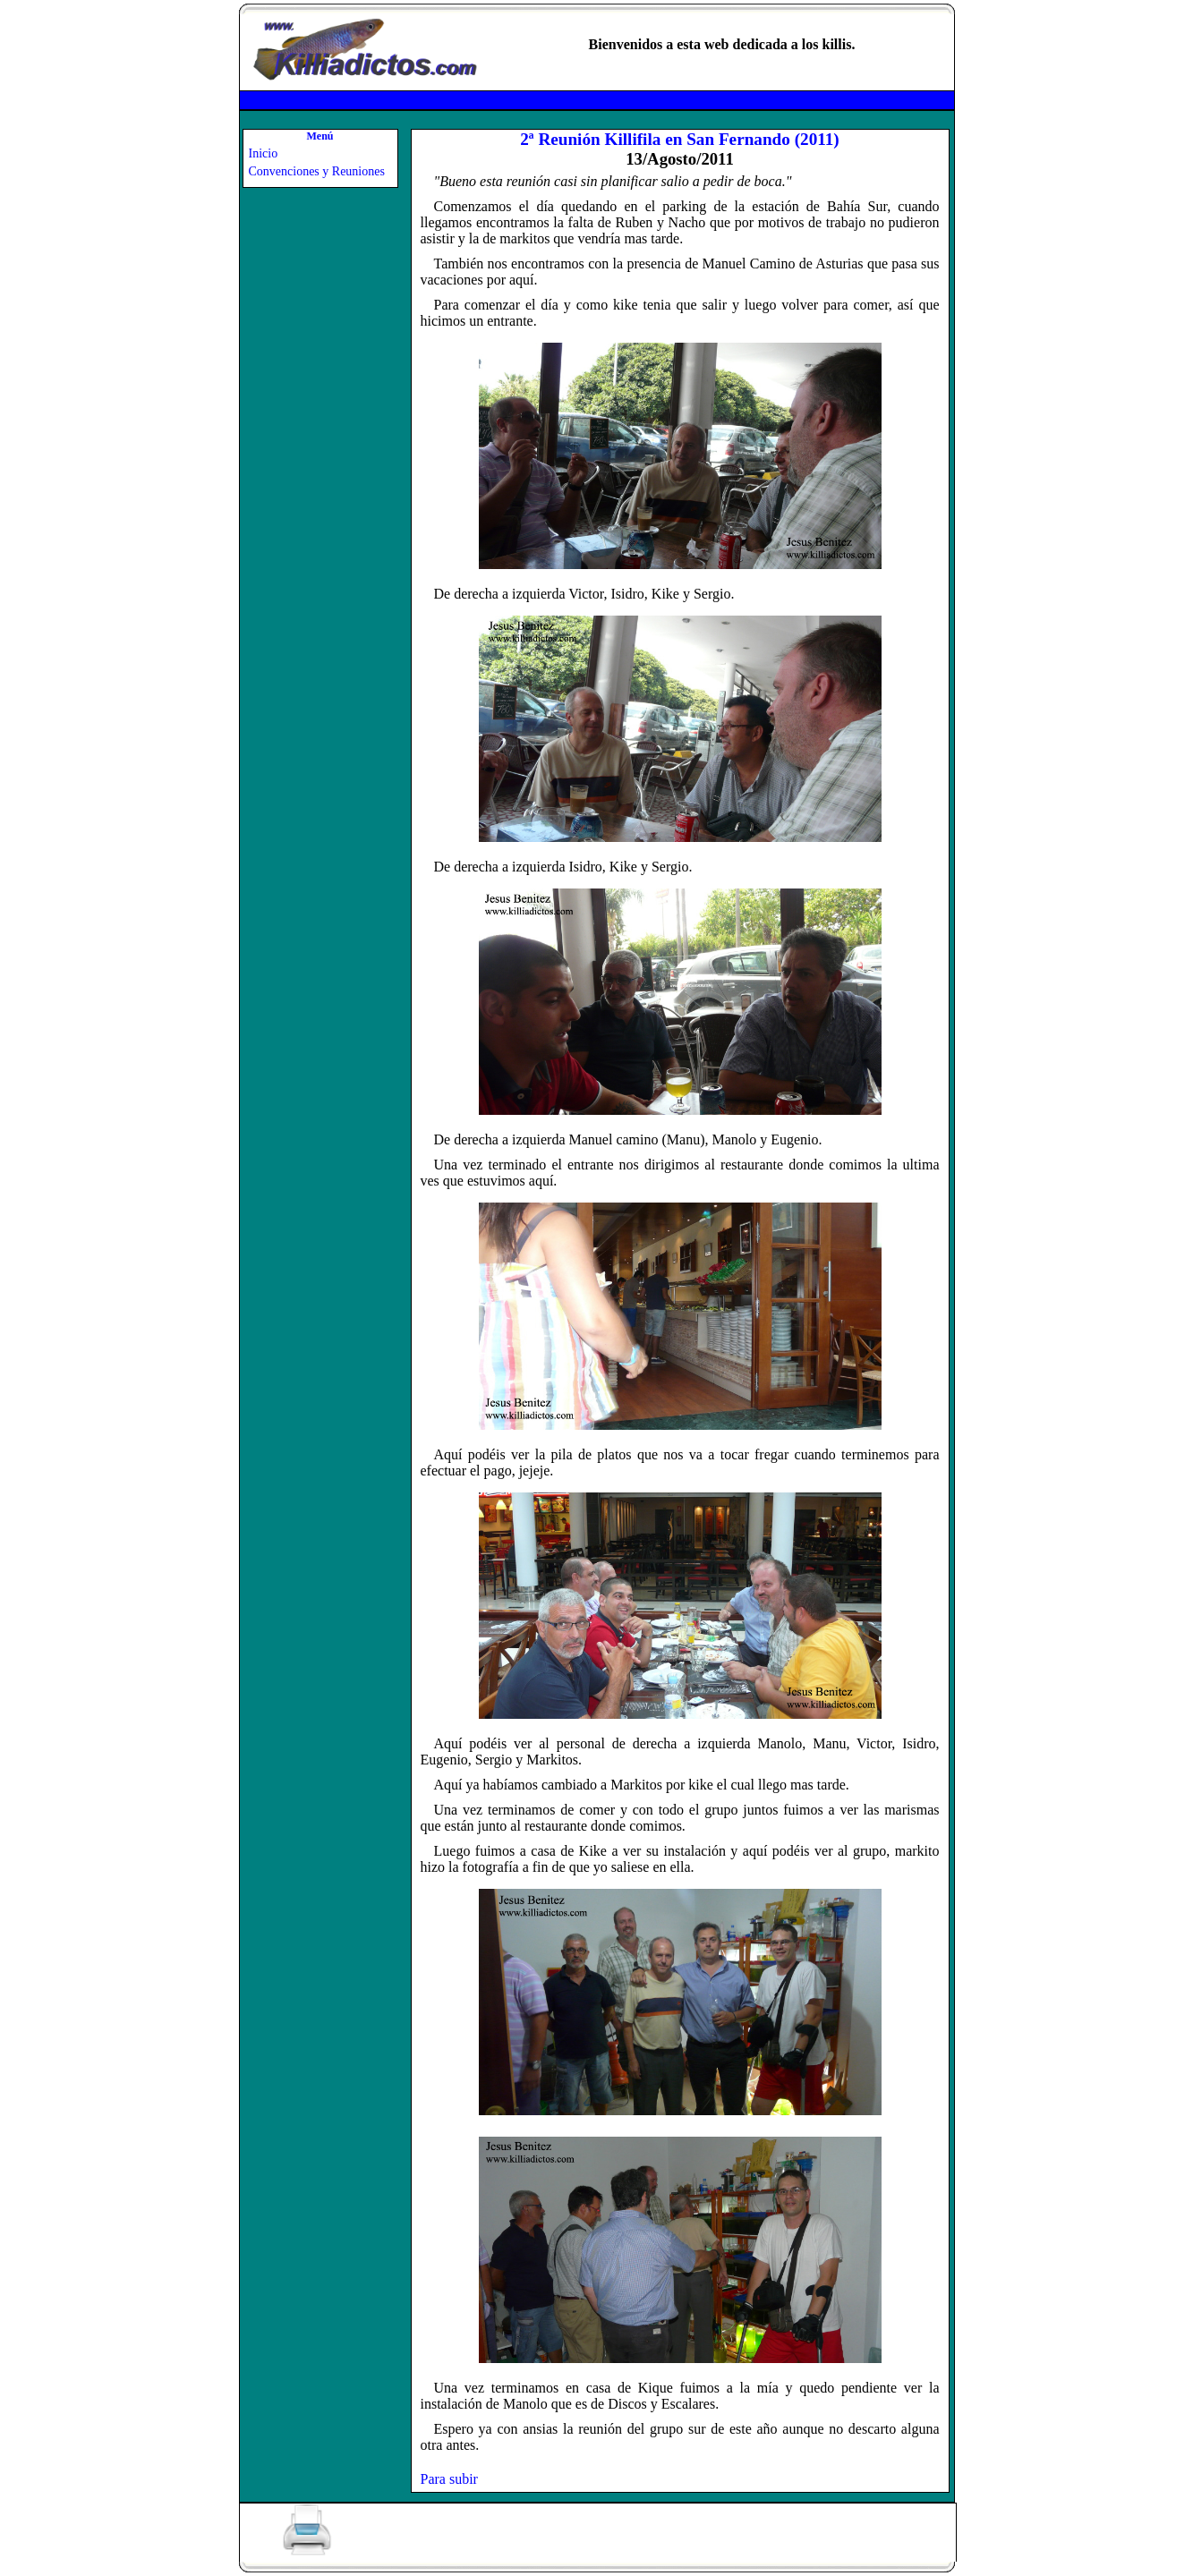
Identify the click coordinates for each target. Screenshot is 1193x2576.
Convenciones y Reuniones (317, 171)
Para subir (449, 2479)
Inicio (263, 153)
